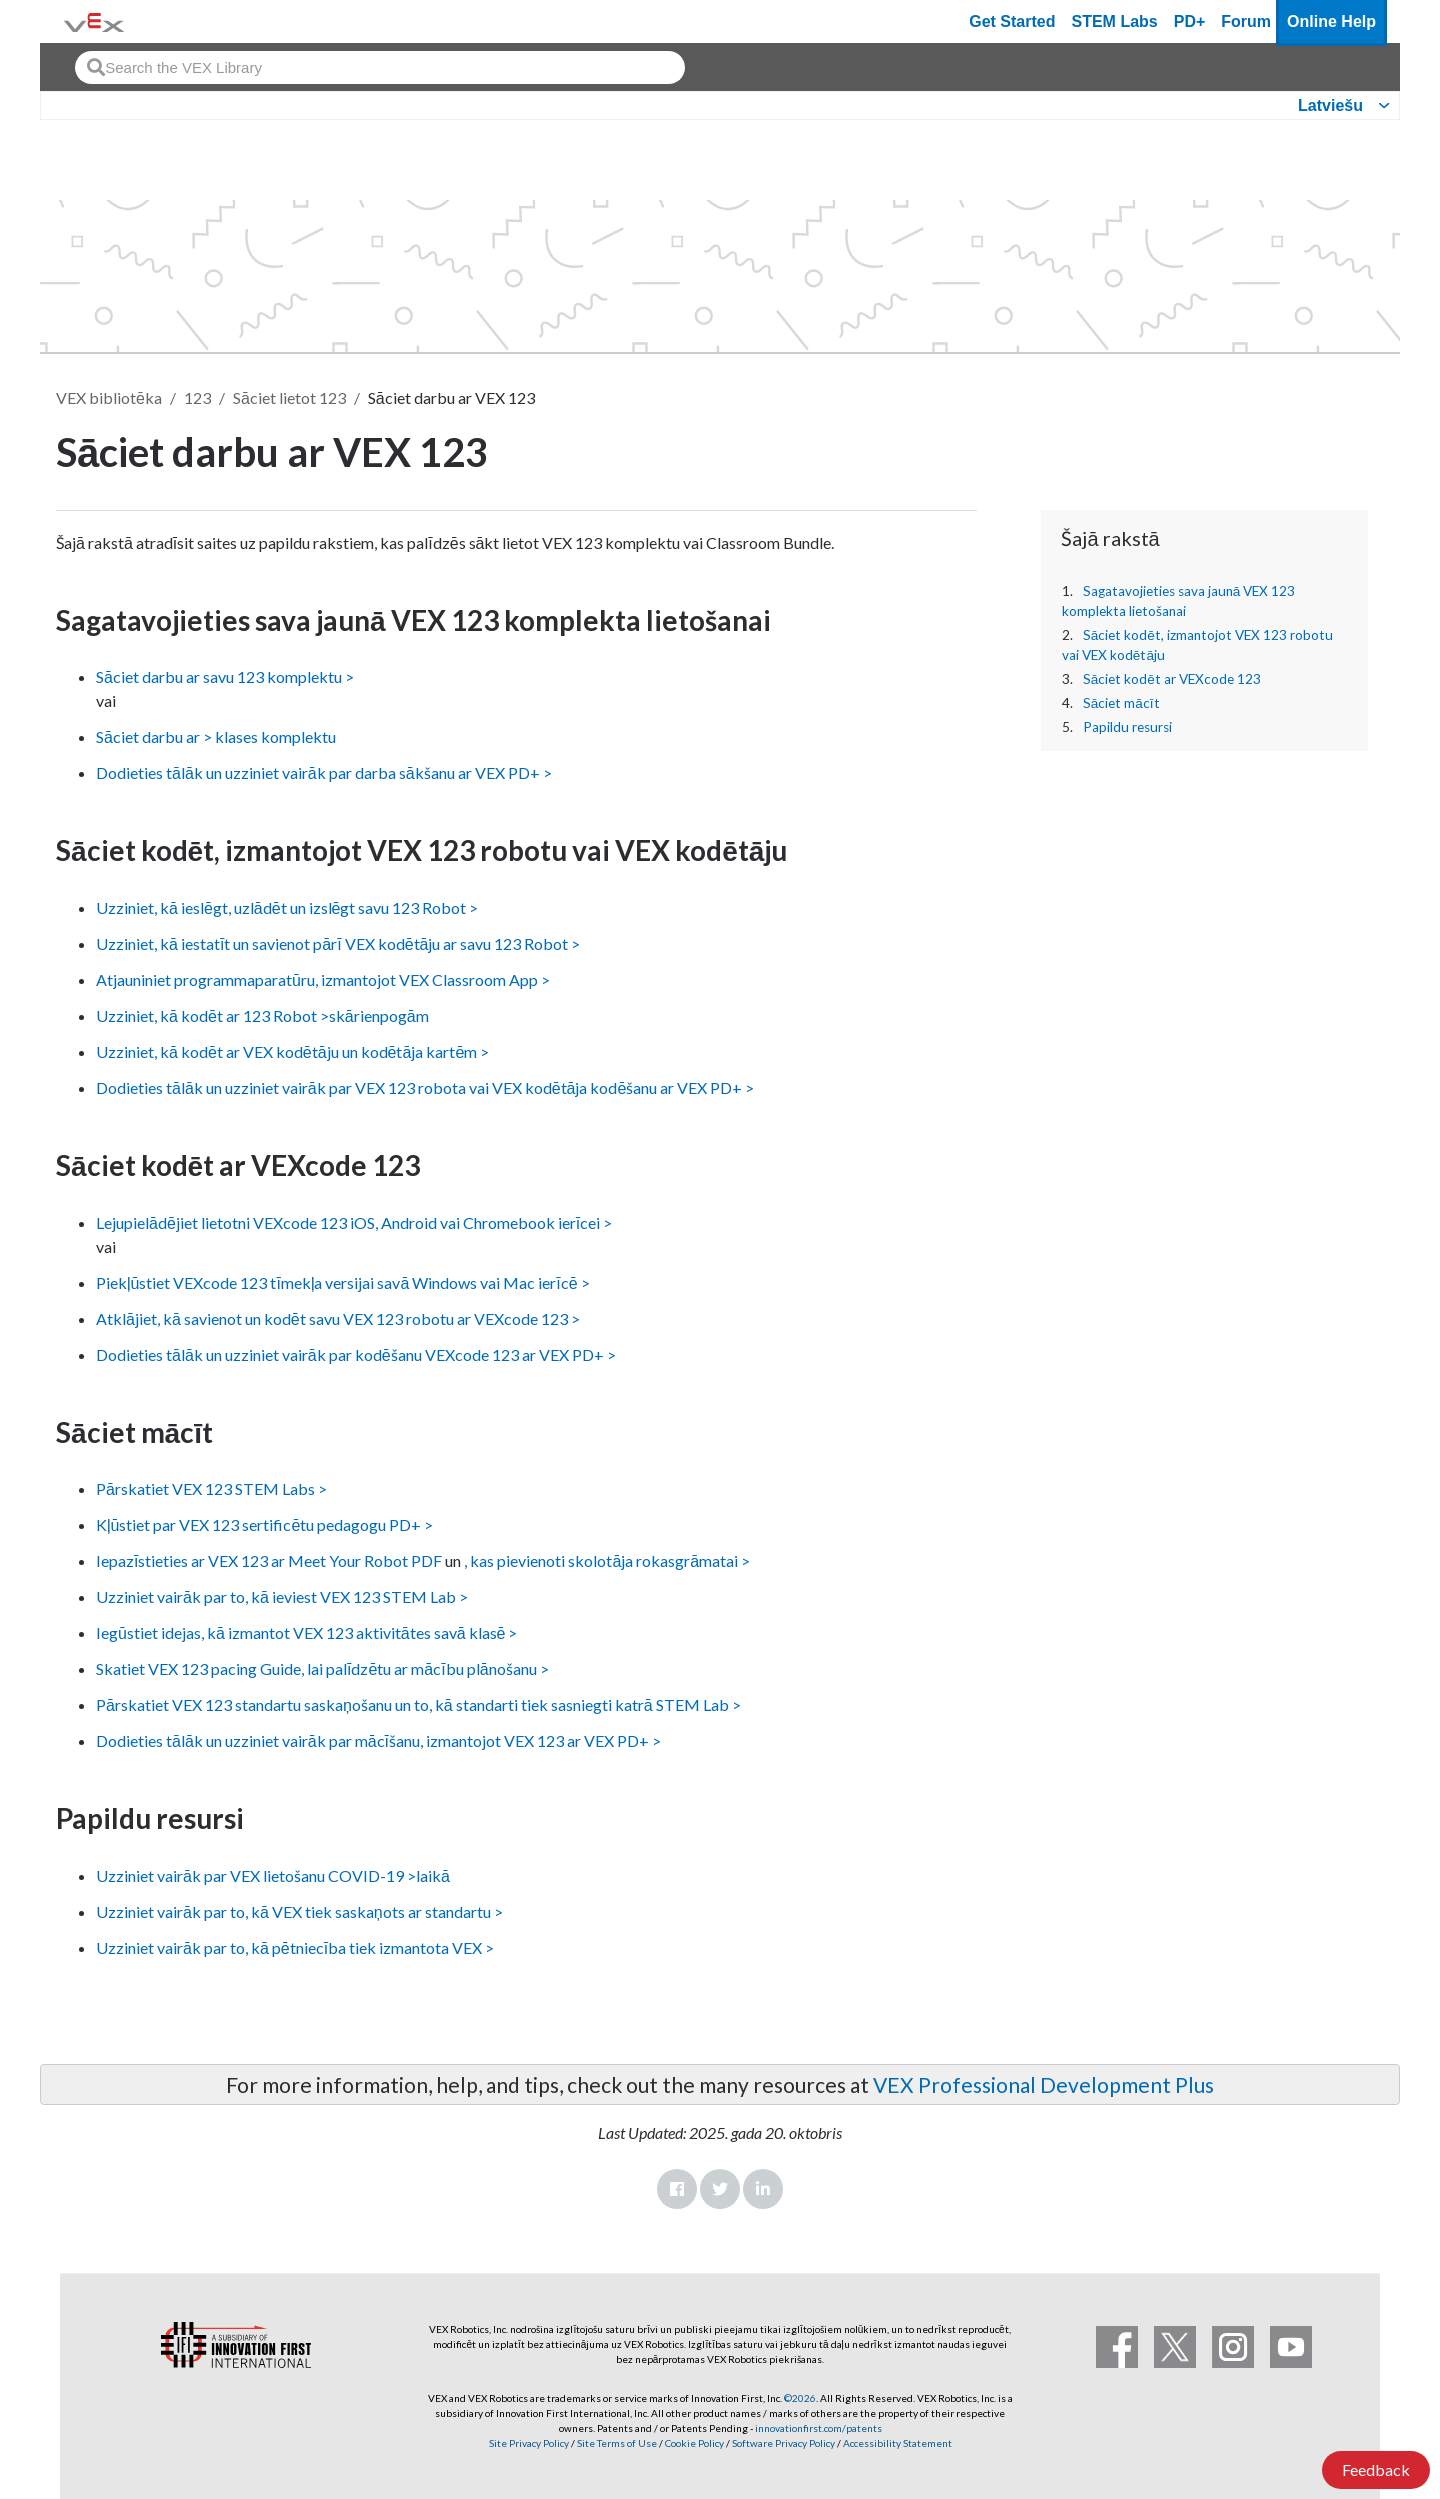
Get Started (1012, 21)
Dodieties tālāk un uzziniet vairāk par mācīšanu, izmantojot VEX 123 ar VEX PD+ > (378, 1740)
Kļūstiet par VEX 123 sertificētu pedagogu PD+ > (264, 1524)
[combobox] (380, 67)
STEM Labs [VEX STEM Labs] (1115, 21)
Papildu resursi (1127, 727)
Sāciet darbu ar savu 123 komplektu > (225, 676)
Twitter (720, 2189)
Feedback (1376, 2469)
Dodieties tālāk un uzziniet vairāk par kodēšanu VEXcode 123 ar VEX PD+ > (356, 1354)
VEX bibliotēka (109, 397)
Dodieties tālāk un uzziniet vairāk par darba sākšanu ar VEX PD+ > (324, 772)
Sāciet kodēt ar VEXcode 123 (1172, 679)
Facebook (677, 2189)
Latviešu (1330, 105)
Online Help (1331, 21)
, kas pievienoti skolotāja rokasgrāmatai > (607, 1560)
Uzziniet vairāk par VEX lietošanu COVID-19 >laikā (273, 1875)
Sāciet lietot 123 (289, 397)
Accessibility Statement (897, 2443)
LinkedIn (763, 2189)
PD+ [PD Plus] (1190, 21)
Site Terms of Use (616, 2443)
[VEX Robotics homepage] (94, 21)
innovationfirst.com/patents (818, 2428)
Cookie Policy (694, 2443)
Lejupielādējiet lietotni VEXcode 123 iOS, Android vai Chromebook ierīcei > (354, 1222)
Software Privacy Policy (783, 2443)
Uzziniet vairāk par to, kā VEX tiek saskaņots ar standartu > (299, 1911)
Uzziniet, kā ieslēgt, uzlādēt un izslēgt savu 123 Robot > (287, 907)
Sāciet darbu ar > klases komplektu (216, 736)
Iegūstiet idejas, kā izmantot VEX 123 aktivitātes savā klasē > (307, 1632)
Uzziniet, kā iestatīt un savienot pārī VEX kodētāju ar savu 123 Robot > (338, 943)
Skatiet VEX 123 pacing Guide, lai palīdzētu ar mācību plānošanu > (322, 1668)
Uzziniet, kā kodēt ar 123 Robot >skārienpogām (262, 1015)
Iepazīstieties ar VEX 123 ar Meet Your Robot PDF (269, 1560)
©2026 (800, 2398)
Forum (1246, 21)
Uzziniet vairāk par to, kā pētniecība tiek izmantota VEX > (295, 1947)
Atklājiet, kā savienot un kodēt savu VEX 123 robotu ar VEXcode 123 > (338, 1318)
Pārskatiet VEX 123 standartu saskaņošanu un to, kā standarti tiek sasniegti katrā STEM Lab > (418, 1704)
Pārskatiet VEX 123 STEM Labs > (211, 1488)
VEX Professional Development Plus (1043, 2084)
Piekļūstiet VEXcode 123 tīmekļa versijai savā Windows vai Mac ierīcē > (343, 1282)
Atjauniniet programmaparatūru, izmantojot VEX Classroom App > (323, 979)
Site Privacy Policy (529, 2443)
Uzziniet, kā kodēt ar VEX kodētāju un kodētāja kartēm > (292, 1051)
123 (197, 397)
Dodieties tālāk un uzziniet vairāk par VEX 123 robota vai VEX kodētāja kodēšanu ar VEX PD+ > (425, 1087)
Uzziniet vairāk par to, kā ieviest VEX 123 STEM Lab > (282, 1596)
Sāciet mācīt (1121, 703)
